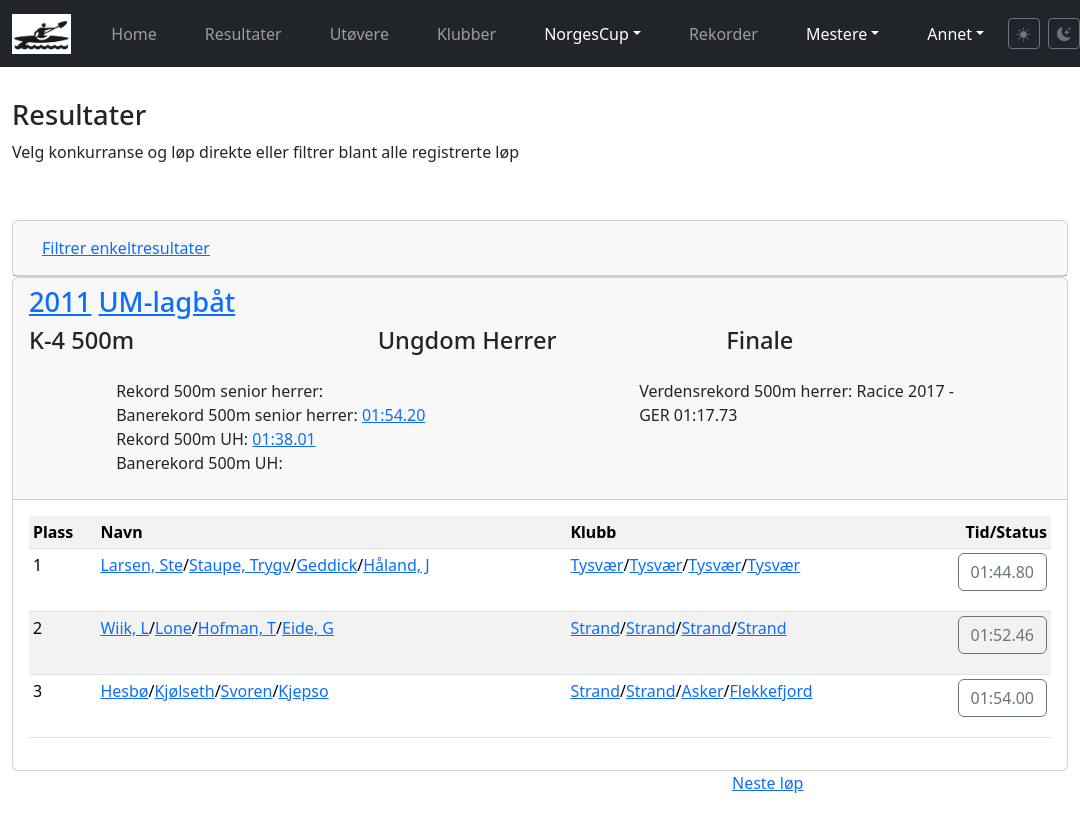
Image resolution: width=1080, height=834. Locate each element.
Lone (173, 628)
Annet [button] (949, 34)
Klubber (466, 34)
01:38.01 (284, 439)
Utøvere (359, 34)
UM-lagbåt (166, 301)
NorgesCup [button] (586, 34)
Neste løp (767, 783)
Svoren (247, 691)
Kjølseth (184, 691)
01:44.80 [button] (1003, 572)
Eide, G (308, 628)
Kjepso (303, 691)
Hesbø (124, 691)
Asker (703, 691)
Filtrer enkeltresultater (126, 248)
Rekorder (723, 34)
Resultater (243, 34)
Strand (595, 628)
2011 (60, 301)
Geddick (326, 565)
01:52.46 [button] (1003, 635)
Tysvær (596, 565)
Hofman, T (237, 628)
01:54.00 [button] (1003, 698)
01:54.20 (394, 415)
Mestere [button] (836, 34)
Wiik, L (124, 628)
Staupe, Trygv (240, 565)
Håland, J (396, 565)
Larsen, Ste (141, 565)
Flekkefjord (771, 691)
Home (134, 34)
